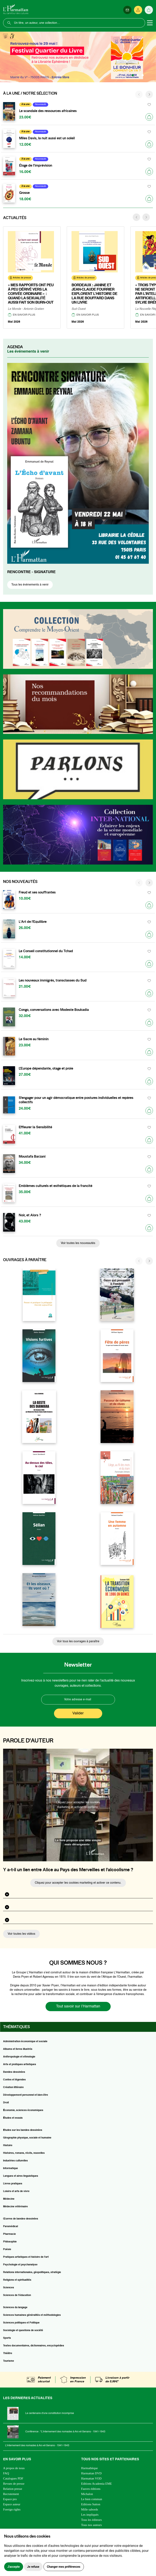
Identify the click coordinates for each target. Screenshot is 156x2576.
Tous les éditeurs (91, 2519)
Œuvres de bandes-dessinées (20, 2219)
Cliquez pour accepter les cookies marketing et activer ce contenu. (78, 1805)
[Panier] (149, 10)
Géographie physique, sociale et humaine (27, 2138)
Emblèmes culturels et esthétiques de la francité (55, 1186)
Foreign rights (12, 2509)
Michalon (87, 2494)
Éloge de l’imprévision (35, 165)
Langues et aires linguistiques (20, 2176)
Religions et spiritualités (17, 2280)
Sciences (8, 2287)
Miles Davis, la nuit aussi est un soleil (47, 138)
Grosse (24, 193)
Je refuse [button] (33, 2566)
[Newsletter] (127, 10)
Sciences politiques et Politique (21, 2323)
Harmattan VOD (91, 2478)
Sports (7, 2338)
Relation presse (12, 2488)
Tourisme (8, 2361)
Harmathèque (89, 2468)
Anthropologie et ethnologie (19, 2057)
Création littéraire (13, 2087)
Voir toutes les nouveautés (78, 1243)
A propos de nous (14, 2468)
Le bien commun (91, 2499)
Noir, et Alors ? (30, 1215)
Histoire (7, 2145)
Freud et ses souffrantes (37, 892)
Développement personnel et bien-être (25, 2095)
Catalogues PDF (13, 2478)
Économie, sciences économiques (23, 2110)
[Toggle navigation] (150, 23)
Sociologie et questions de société (23, 2330)
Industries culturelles (15, 2161)
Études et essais (13, 2118)
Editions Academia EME (96, 2483)
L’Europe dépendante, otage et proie (46, 1068)
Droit (6, 2102)
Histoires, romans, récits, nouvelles (24, 2153)
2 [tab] (138, 75)
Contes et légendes (14, 2080)
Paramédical (10, 2226)
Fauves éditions (91, 2488)
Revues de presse (13, 2483)
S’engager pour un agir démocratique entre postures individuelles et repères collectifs (76, 1100)
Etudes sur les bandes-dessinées (22, 2130)
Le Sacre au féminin (34, 1039)
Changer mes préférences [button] (63, 2566)
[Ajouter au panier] (149, 117)
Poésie (7, 2249)
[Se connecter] (138, 10)
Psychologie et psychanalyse (20, 2265)
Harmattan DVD (91, 2473)
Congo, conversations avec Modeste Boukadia (54, 1010)
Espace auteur (11, 2504)
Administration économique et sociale (25, 2041)
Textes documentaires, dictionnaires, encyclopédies (33, 2346)
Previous (136, 217)
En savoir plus (21, 315)
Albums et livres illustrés (17, 2049)
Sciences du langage (15, 2307)
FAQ (6, 2473)
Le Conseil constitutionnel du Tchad (46, 951)
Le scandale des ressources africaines (48, 111)
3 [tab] (143, 75)
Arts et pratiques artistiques (19, 2064)
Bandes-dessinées (14, 2072)
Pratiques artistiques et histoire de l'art (26, 2257)
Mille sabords (89, 2509)
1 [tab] (133, 75)
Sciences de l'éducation (17, 2295)
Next (146, 217)
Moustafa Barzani (32, 1156)
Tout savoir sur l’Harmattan (78, 2006)
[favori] (149, 104)
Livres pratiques (12, 2183)
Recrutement (11, 2494)
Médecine (8, 2199)
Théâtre (7, 2353)
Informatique (10, 2168)
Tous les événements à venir (30, 584)
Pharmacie (9, 2234)
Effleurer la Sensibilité (35, 1127)
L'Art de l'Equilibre (33, 921)
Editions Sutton (90, 2504)
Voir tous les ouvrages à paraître (78, 1641)
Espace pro (10, 2499)
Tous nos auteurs (91, 2525)
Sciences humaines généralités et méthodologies (32, 2315)
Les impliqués (90, 2514)
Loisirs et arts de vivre (16, 2191)
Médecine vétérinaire (15, 2206)
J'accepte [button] (13, 2566)
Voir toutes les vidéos (21, 1933)
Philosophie (10, 2242)
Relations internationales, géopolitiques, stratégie (32, 2272)
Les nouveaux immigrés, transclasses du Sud (53, 980)
